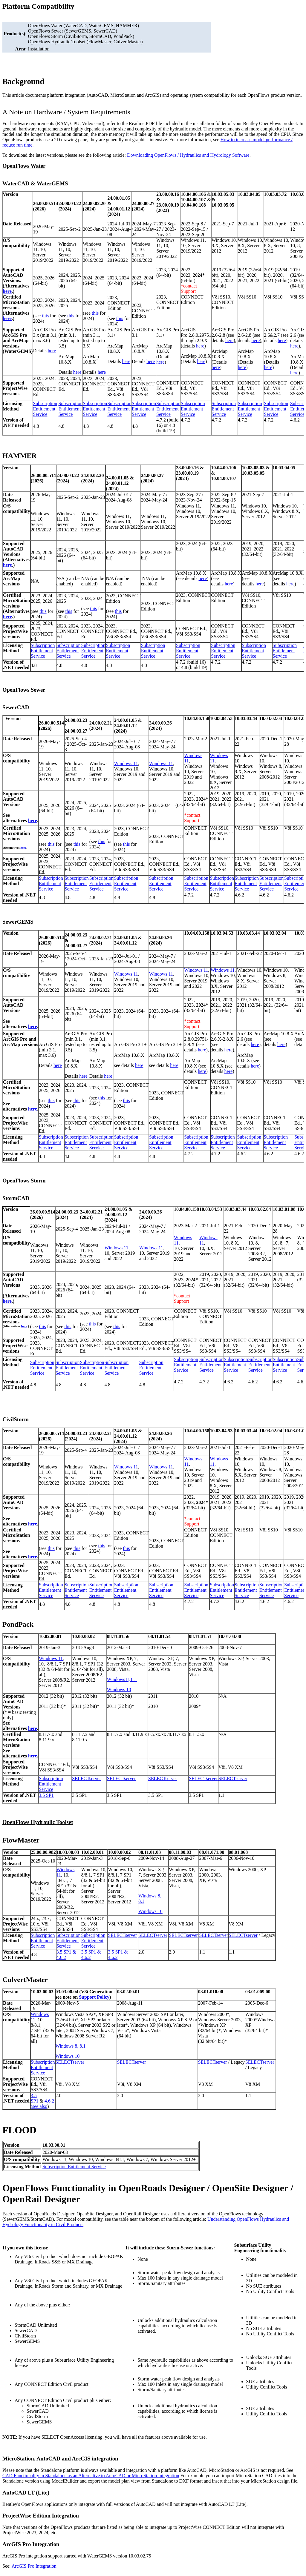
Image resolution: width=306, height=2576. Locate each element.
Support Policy (94, 1997)
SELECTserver (86, 1778)
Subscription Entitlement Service (45, 409)
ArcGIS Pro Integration (34, 2566)
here (7, 291)
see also (39, 2106)
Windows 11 (126, 763)
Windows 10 (119, 1689)
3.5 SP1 (46, 1795)
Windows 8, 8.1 (122, 1679)
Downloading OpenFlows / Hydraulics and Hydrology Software (188, 155)
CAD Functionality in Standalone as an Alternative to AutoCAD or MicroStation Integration (90, 2475)
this (45, 315)
